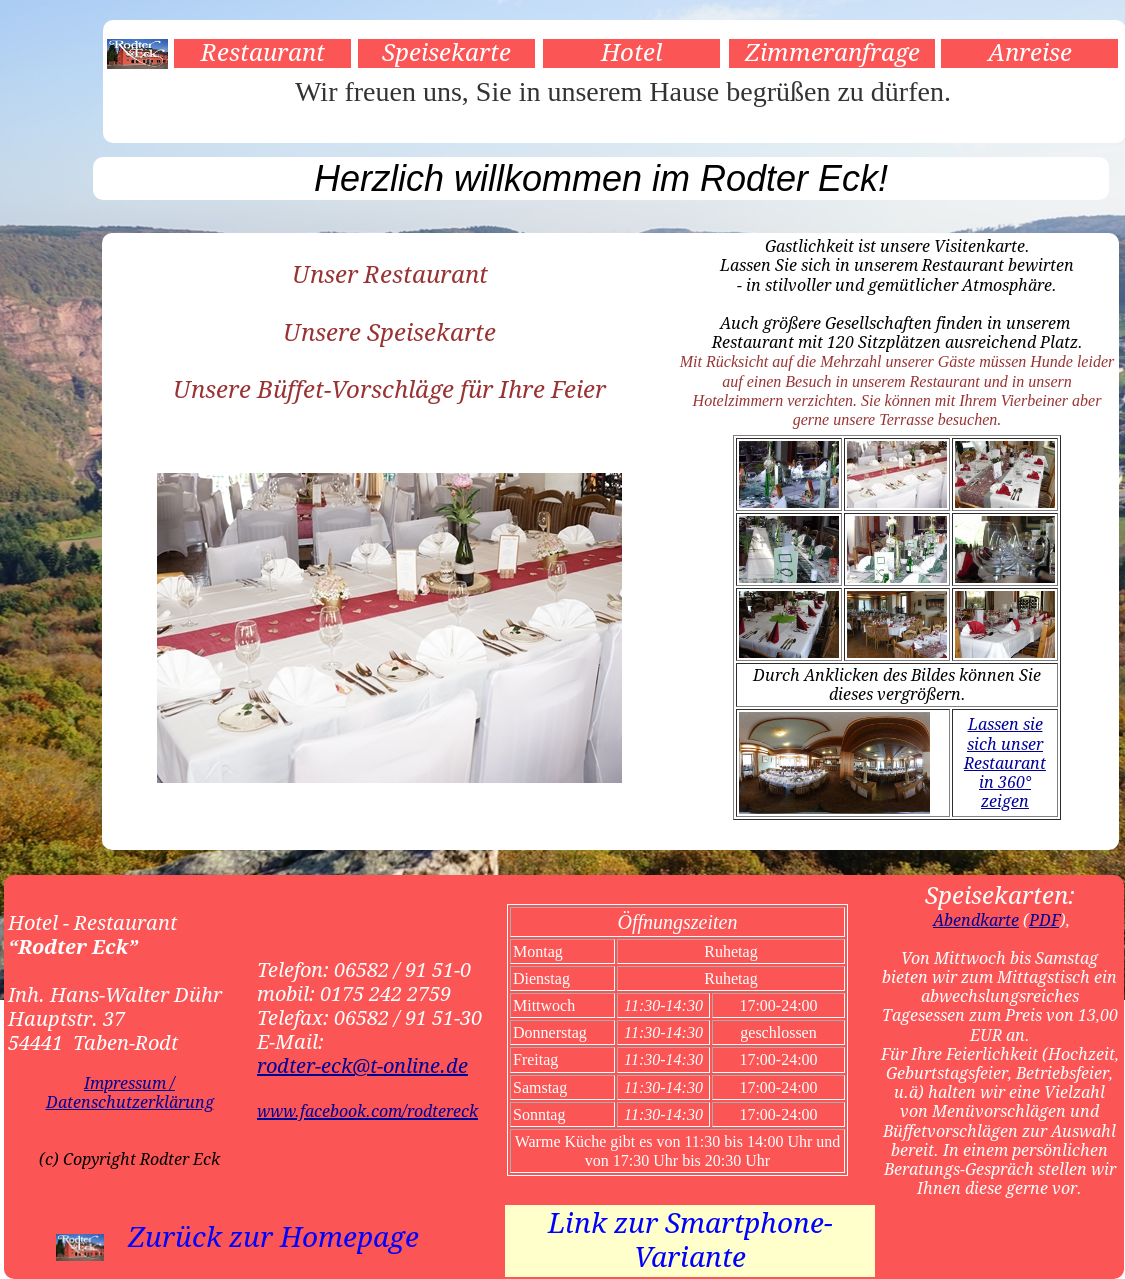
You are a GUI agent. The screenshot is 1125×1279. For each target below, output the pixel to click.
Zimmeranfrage (832, 53)
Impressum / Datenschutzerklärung (130, 1093)
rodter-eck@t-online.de (362, 1066)
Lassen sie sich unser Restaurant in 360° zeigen (1005, 763)
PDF (1044, 920)
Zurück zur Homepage (273, 1237)
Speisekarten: (1000, 896)
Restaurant (263, 53)
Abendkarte (976, 920)
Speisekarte (446, 53)
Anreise (1030, 53)
